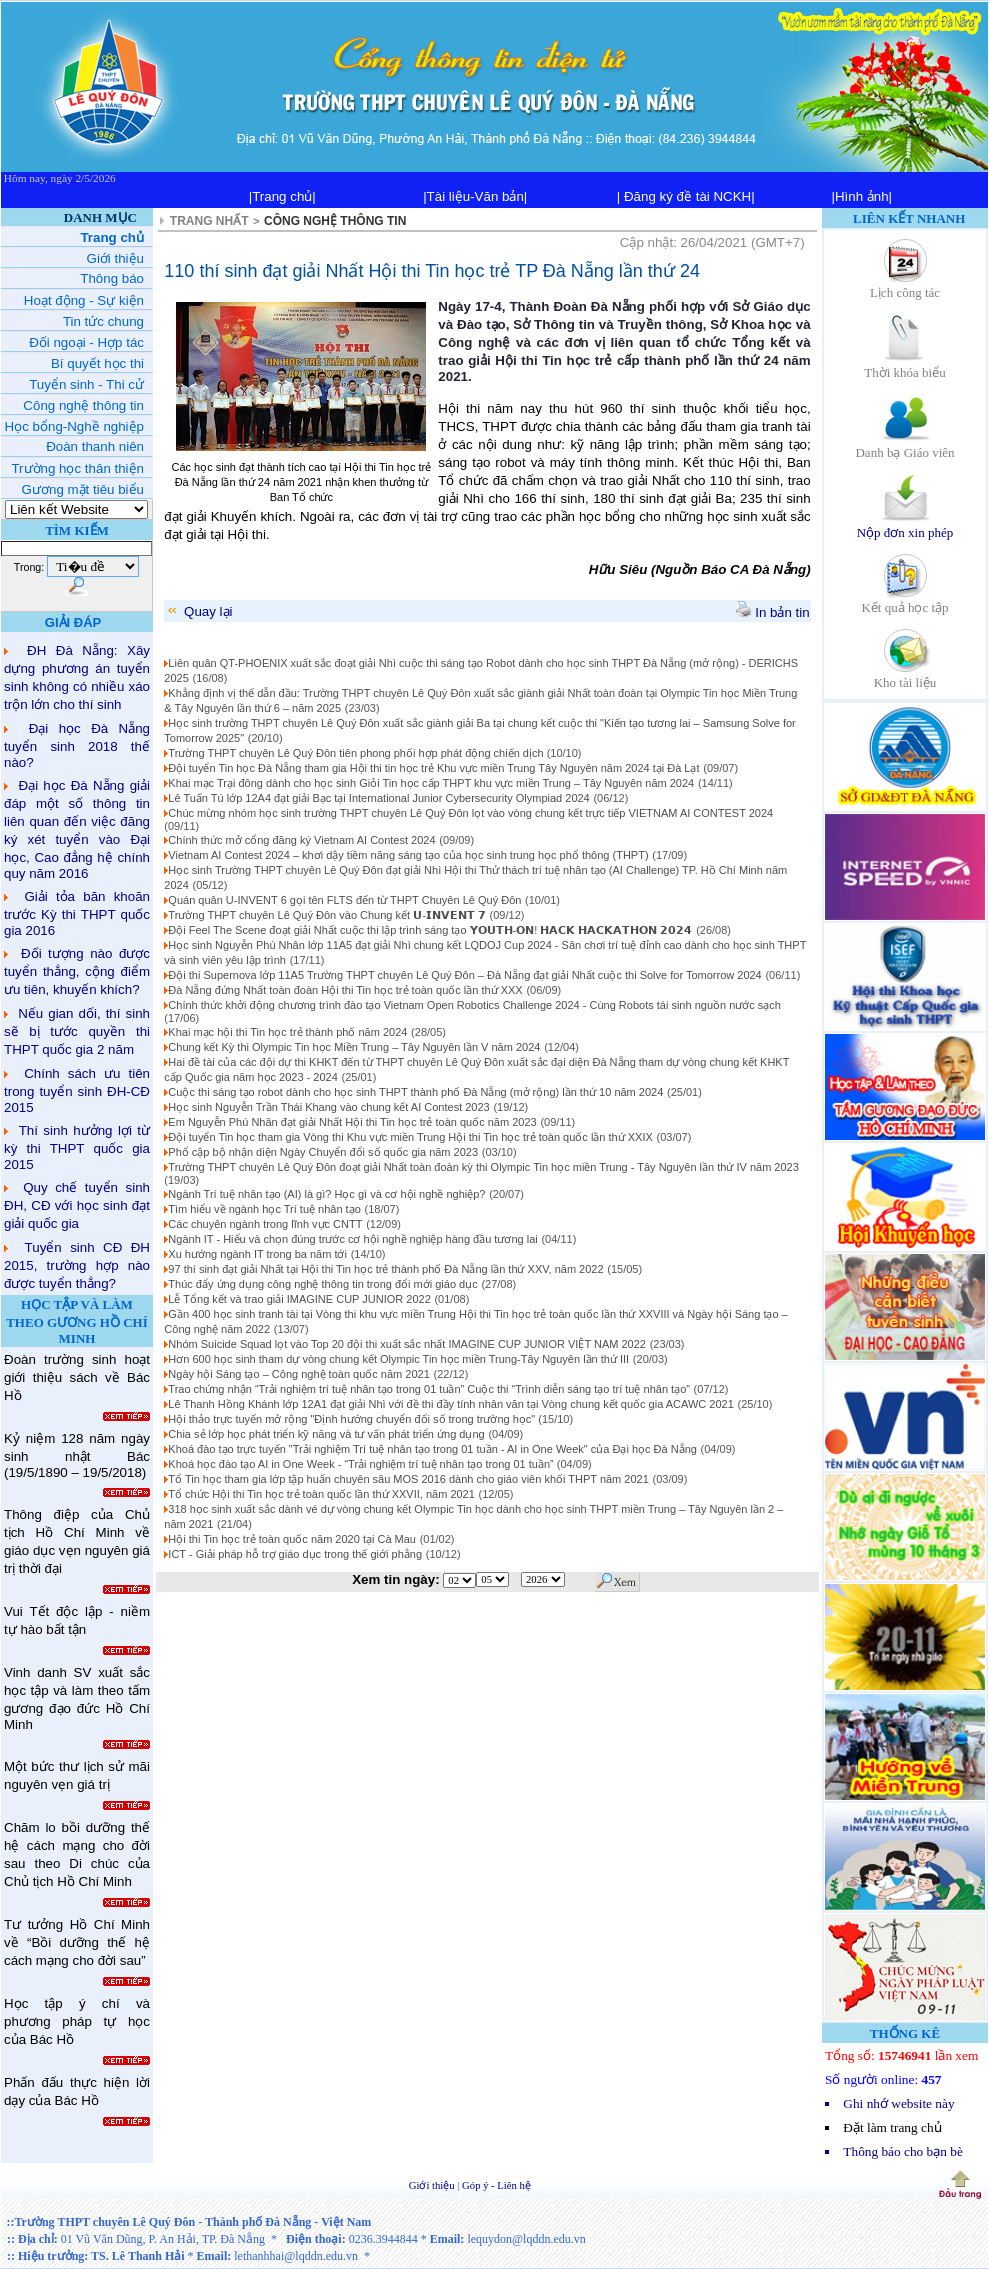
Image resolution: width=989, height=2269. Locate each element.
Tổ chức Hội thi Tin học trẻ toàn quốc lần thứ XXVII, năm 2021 (321, 1494)
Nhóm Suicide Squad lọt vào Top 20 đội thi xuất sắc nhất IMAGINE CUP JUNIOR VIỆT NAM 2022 (407, 1344)
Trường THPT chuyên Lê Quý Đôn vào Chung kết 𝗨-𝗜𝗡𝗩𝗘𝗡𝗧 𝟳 (327, 915)
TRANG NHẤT (209, 221)
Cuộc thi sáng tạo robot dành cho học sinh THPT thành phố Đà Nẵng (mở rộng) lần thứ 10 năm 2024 (415, 1092)
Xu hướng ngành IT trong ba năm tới (257, 1254)
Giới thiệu (433, 2185)
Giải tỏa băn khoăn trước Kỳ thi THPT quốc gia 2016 (77, 913)
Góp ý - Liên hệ (496, 2185)
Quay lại (198, 611)
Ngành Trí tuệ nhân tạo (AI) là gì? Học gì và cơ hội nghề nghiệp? (326, 1194)
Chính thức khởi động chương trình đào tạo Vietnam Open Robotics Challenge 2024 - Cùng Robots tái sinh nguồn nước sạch (474, 1005)
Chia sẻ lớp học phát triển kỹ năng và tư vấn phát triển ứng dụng (326, 1434)
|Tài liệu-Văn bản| (475, 196)
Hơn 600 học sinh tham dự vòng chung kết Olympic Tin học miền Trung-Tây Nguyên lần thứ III (398, 1359)
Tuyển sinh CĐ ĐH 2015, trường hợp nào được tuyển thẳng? (77, 1265)
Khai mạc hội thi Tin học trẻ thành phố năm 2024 (287, 1032)
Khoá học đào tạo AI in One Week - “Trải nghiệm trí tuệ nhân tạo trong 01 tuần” (362, 1464)
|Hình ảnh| (861, 196)
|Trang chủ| (282, 196)
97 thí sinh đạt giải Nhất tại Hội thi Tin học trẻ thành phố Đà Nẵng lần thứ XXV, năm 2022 (385, 1269)
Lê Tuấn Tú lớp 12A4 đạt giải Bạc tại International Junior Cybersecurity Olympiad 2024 (378, 798)
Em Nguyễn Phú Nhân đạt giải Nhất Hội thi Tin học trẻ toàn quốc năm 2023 (352, 1122)
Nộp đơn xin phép (905, 525)
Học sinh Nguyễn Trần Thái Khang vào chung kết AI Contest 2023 (328, 1107)
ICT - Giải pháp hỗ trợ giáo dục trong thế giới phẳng (295, 1554)
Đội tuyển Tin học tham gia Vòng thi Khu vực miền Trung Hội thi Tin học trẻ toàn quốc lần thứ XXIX (410, 1137)
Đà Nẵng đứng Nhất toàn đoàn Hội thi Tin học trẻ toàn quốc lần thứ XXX (345, 990)
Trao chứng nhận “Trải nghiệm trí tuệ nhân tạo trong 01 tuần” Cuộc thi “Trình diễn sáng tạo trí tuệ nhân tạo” (429, 1389)
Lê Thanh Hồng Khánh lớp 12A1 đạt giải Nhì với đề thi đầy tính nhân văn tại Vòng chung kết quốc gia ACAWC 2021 (450, 1404)
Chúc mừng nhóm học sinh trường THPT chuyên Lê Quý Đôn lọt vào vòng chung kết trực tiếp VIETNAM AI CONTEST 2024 (470, 813)
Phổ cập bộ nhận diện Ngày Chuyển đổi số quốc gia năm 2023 (323, 1152)
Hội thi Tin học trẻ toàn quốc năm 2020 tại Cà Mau (292, 1539)
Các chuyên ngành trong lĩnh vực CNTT (265, 1224)
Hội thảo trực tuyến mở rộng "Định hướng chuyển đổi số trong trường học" (353, 1419)
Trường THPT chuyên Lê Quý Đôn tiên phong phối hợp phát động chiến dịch (357, 753)
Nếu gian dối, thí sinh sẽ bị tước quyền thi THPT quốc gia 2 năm (77, 1031)
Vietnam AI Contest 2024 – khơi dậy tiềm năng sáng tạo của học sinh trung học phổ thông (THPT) (408, 855)
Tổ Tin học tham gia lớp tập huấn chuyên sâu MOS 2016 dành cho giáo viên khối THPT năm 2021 (408, 1479)
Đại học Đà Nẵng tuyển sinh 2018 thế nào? (77, 745)
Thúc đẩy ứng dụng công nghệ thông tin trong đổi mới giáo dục (322, 1284)
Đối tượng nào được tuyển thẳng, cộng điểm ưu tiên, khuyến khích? (77, 971)
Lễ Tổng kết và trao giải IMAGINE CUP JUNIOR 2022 (299, 1299)
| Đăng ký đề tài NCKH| (686, 196)
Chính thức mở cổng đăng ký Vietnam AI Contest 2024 (301, 840)
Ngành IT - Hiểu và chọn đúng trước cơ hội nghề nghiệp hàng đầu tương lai (352, 1239)
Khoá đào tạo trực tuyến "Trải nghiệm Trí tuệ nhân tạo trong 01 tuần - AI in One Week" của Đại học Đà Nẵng (432, 1449)
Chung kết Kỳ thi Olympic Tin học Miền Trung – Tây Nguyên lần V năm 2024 (354, 1047)
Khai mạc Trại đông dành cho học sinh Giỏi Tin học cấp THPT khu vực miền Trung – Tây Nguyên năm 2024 (431, 783)
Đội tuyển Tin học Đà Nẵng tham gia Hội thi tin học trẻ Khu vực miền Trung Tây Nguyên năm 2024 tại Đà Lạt (433, 768)
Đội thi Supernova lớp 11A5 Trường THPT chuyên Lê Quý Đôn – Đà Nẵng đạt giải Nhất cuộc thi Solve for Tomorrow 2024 (464, 975)
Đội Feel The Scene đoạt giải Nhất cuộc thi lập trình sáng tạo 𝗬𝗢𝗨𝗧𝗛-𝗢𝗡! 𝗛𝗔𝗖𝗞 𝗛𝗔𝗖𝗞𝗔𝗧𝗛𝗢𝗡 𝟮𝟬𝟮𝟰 (430, 930)
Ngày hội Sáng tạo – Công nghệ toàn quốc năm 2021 (298, 1374)
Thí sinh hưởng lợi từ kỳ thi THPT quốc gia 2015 (77, 1147)
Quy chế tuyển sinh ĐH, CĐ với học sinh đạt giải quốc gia (77, 1205)
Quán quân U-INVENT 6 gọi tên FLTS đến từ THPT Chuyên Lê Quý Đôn (344, 900)
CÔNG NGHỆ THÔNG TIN (335, 221)
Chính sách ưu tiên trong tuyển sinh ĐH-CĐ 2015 (77, 1090)
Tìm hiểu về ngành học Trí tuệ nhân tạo (264, 1209)
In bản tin (773, 612)
